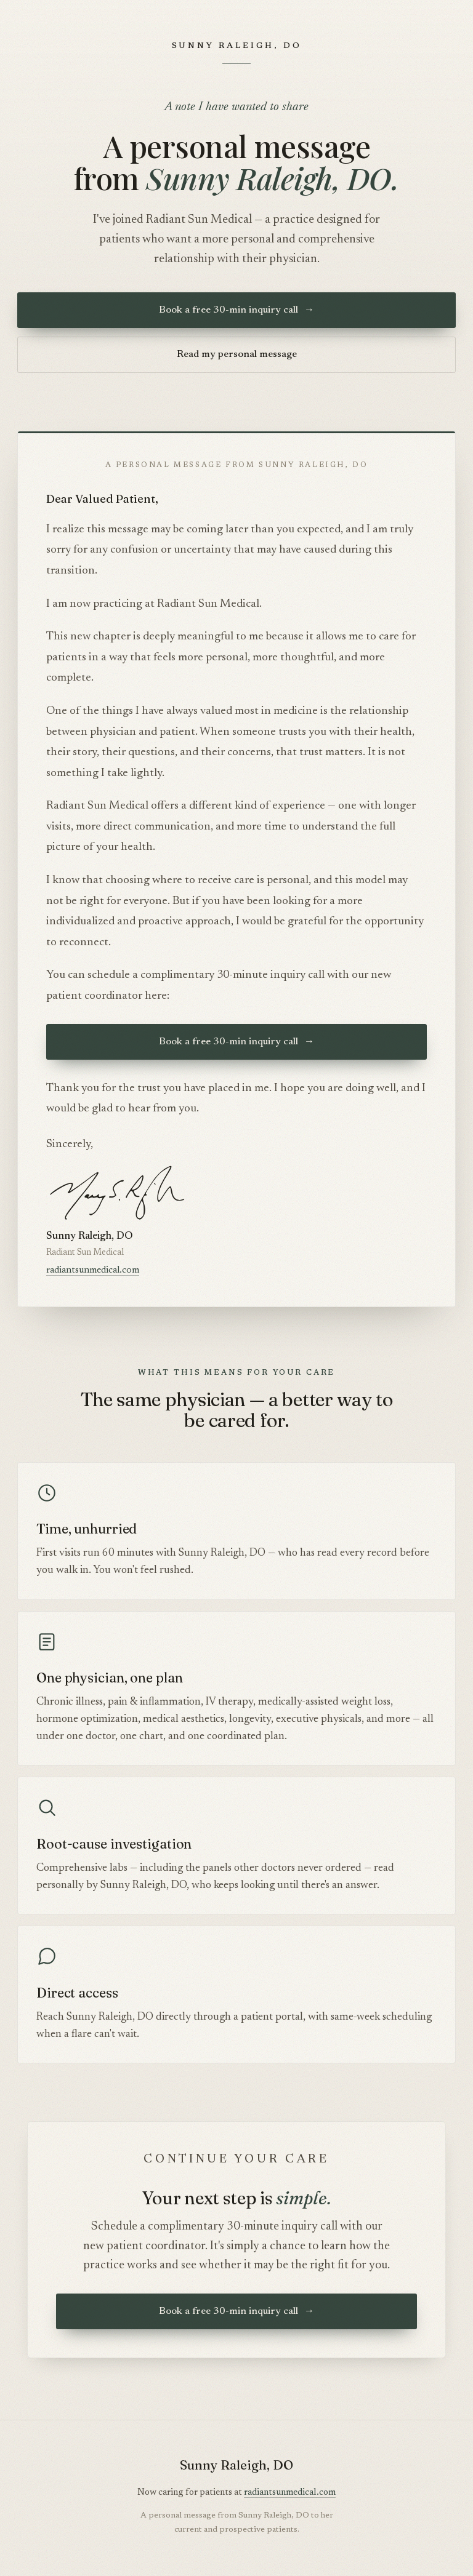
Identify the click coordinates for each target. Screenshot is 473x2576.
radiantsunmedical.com (92, 1270)
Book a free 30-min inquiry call (236, 310)
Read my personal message (237, 354)
